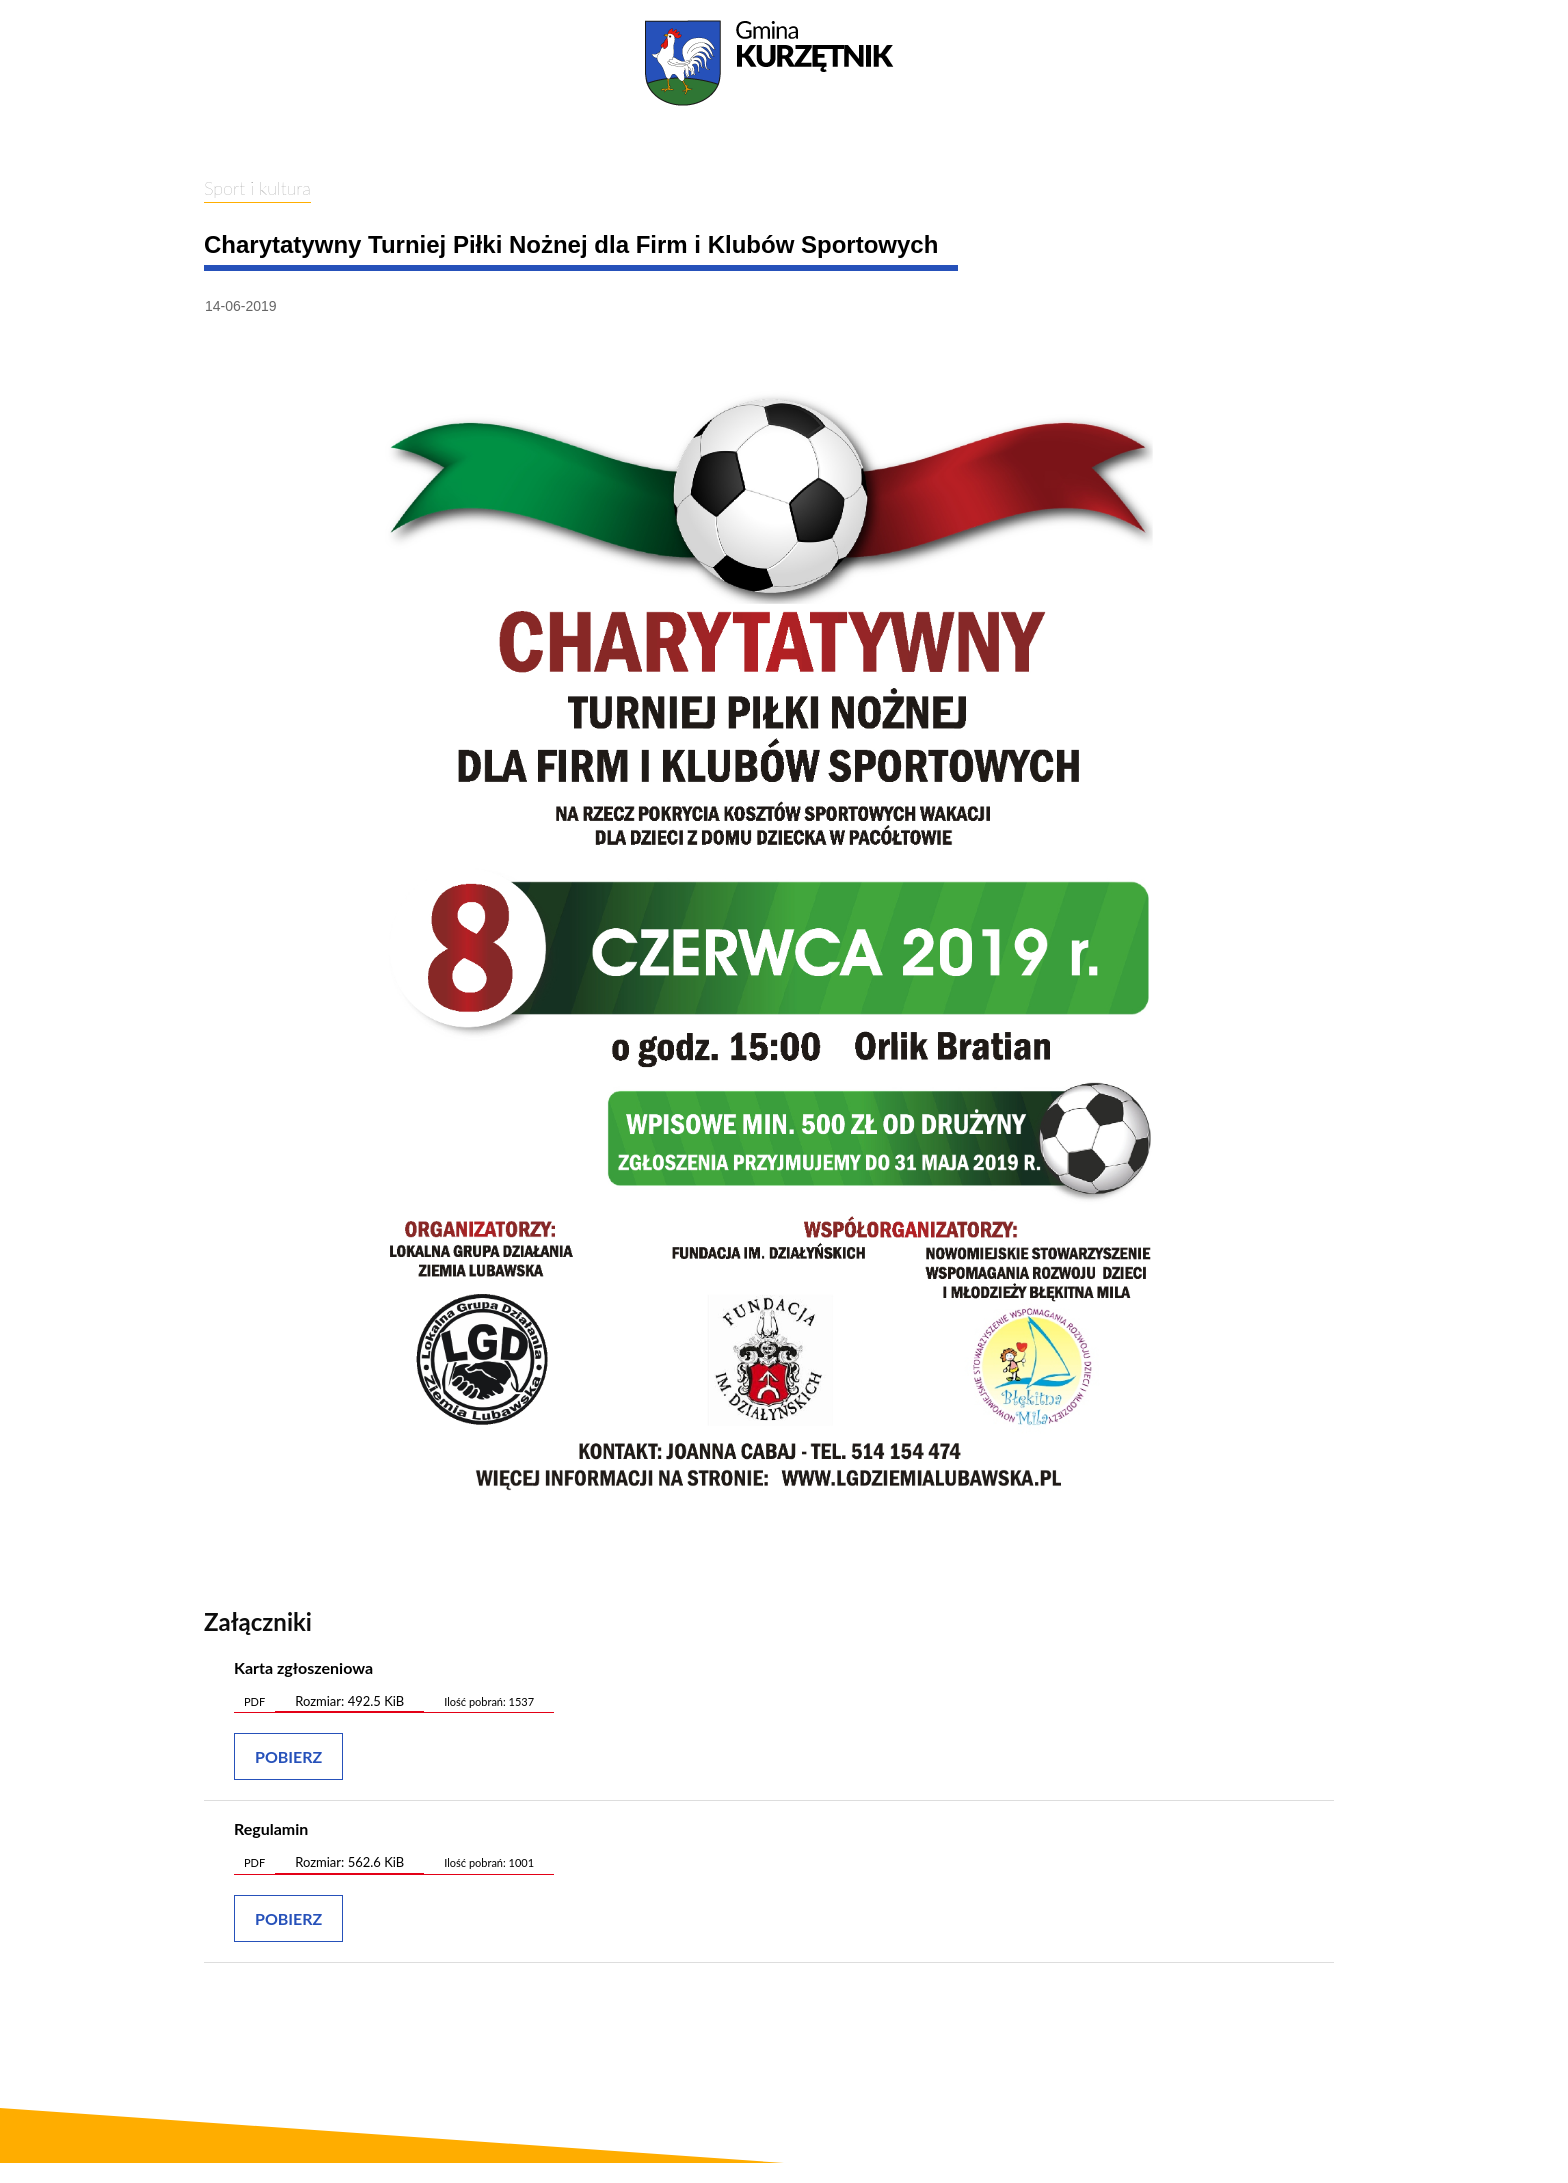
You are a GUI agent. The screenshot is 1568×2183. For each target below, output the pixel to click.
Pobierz (288, 1756)
